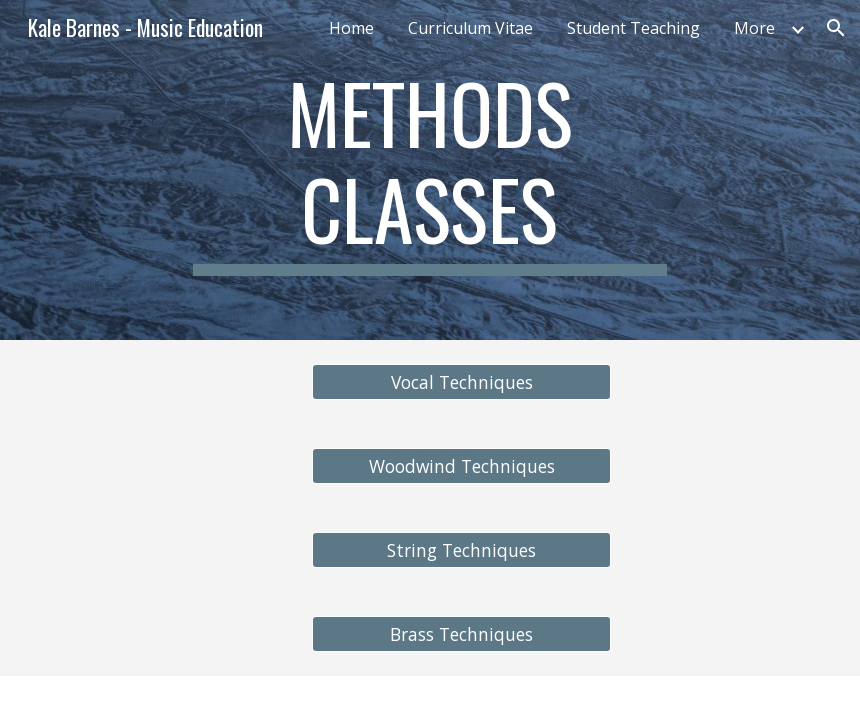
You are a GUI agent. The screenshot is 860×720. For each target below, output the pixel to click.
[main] (430, 170)
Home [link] (351, 28)
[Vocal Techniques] (461, 382)
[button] (836, 28)
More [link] (754, 28)
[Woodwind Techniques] (461, 466)
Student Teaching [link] (633, 28)
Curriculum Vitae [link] (470, 28)
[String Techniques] (461, 550)
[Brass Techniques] (461, 634)
